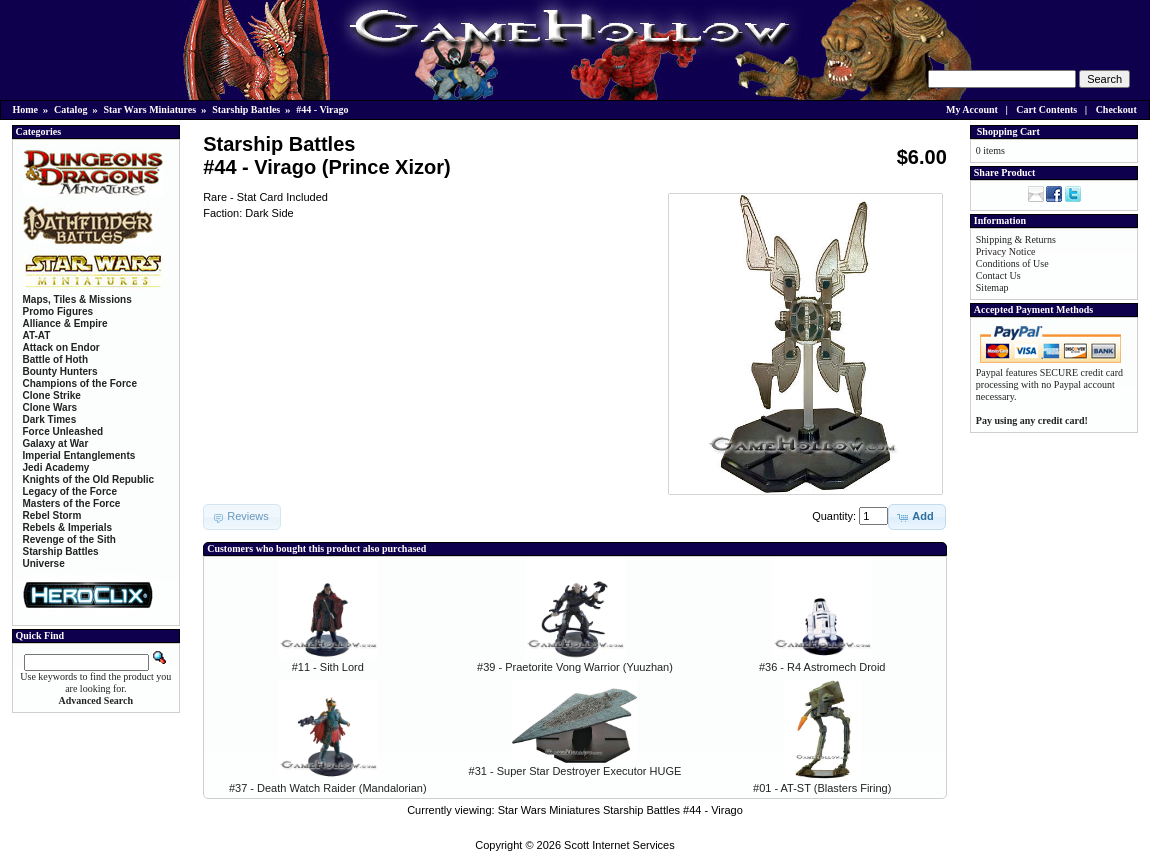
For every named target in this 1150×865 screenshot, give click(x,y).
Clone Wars (50, 407)
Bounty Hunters (60, 371)
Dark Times (50, 419)
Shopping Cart (1008, 131)
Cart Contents (1046, 109)
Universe (44, 563)
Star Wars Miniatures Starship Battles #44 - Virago (620, 810)
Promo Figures (58, 311)
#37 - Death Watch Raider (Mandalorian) (328, 788)
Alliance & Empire (65, 323)
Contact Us (998, 275)
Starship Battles (246, 109)
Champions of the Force (80, 383)
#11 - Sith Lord (328, 667)
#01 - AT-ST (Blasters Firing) (822, 788)
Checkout (1116, 109)
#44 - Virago (322, 109)
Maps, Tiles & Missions (77, 299)
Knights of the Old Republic (89, 479)
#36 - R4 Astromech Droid (822, 667)
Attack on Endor (61, 347)
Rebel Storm (52, 515)
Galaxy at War (56, 443)
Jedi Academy (56, 467)
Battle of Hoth (56, 359)
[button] (916, 517)
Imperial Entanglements (79, 455)
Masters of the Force (72, 503)
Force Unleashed (63, 431)
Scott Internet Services (619, 845)
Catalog (70, 109)
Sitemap (992, 287)
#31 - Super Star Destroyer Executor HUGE (575, 771)
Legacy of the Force (70, 491)
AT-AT (37, 335)
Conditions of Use (1012, 263)
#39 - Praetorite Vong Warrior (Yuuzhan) (575, 667)
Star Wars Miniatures (149, 109)
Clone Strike (52, 395)
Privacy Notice (1006, 251)
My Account (972, 109)
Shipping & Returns (1016, 239)
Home (26, 109)
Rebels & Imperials (67, 527)
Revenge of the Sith (69, 539)
